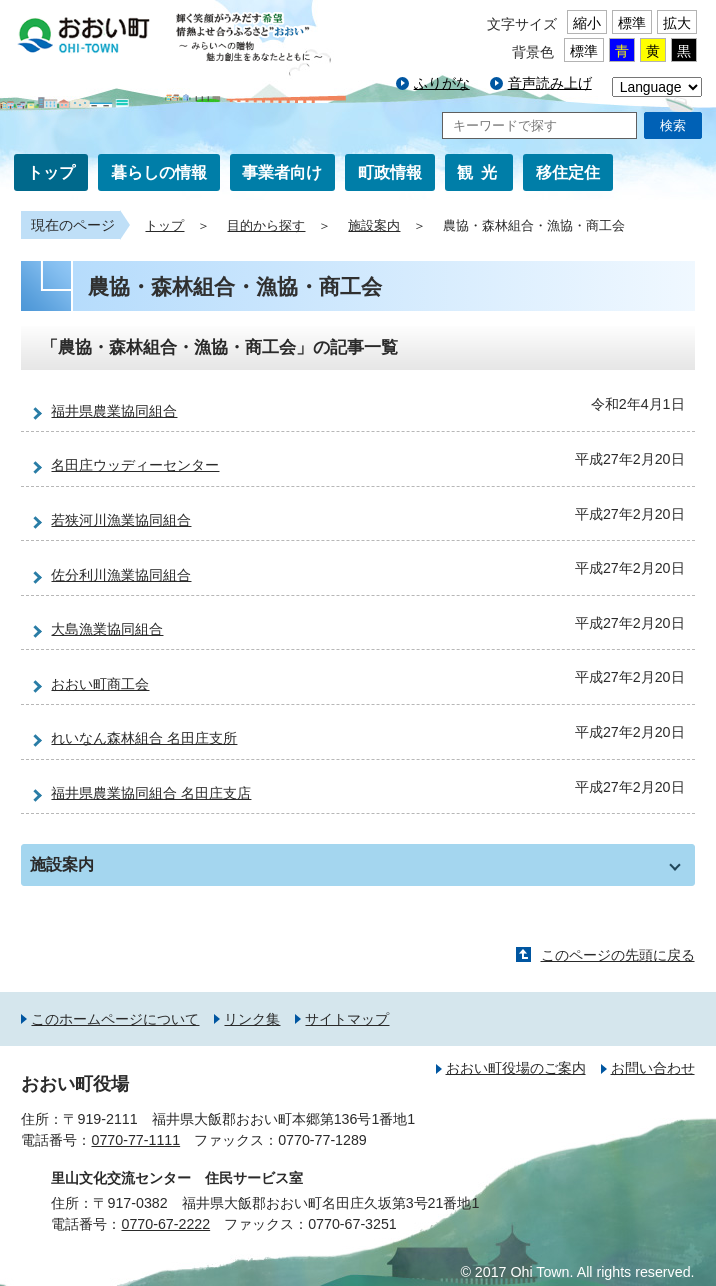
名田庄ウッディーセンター (135, 465)
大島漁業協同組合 (107, 629)
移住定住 (568, 172)
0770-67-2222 (165, 1224)
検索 (673, 125)
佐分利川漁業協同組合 (121, 575)
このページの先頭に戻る (618, 955)
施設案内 (374, 226)
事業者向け (282, 172)
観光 (481, 172)
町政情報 (390, 172)
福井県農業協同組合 (114, 411)
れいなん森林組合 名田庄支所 (144, 738)
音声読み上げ (550, 83)
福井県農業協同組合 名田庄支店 (151, 793)
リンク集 (252, 1019)
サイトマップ (347, 1019)
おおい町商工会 (100, 684)
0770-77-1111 (135, 1140)
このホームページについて (115, 1019)
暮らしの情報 (159, 172)
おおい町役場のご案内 (516, 1068)
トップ (51, 172)
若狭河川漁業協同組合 (121, 520)
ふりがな (442, 83)
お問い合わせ (653, 1068)
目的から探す (266, 226)
